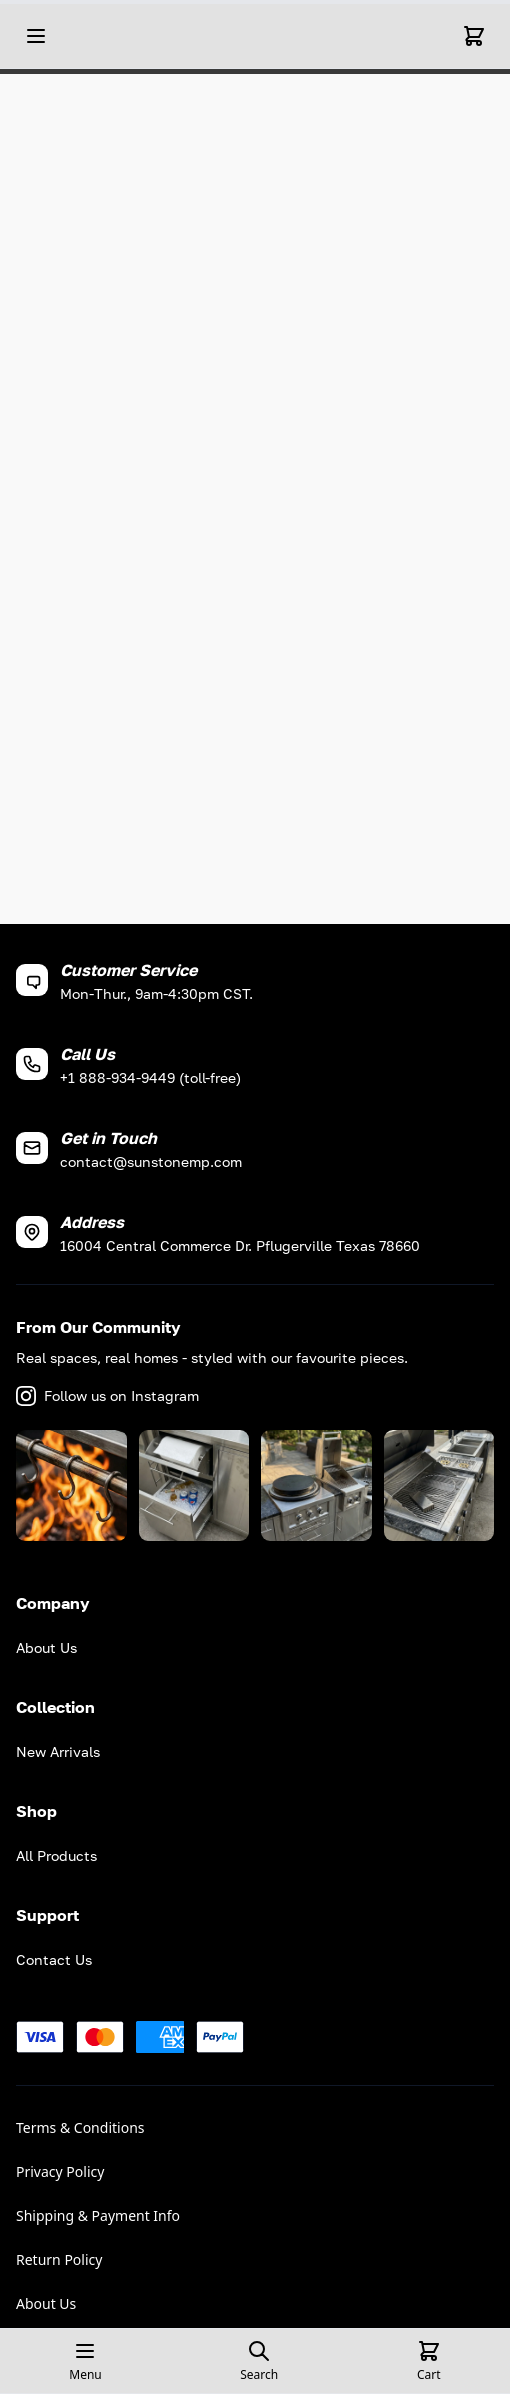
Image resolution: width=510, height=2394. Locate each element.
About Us (46, 2303)
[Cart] (474, 36)
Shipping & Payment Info (98, 2215)
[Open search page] (259, 2361)
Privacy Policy (60, 2171)
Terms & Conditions (80, 2127)
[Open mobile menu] (36, 36)
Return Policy (59, 2259)
